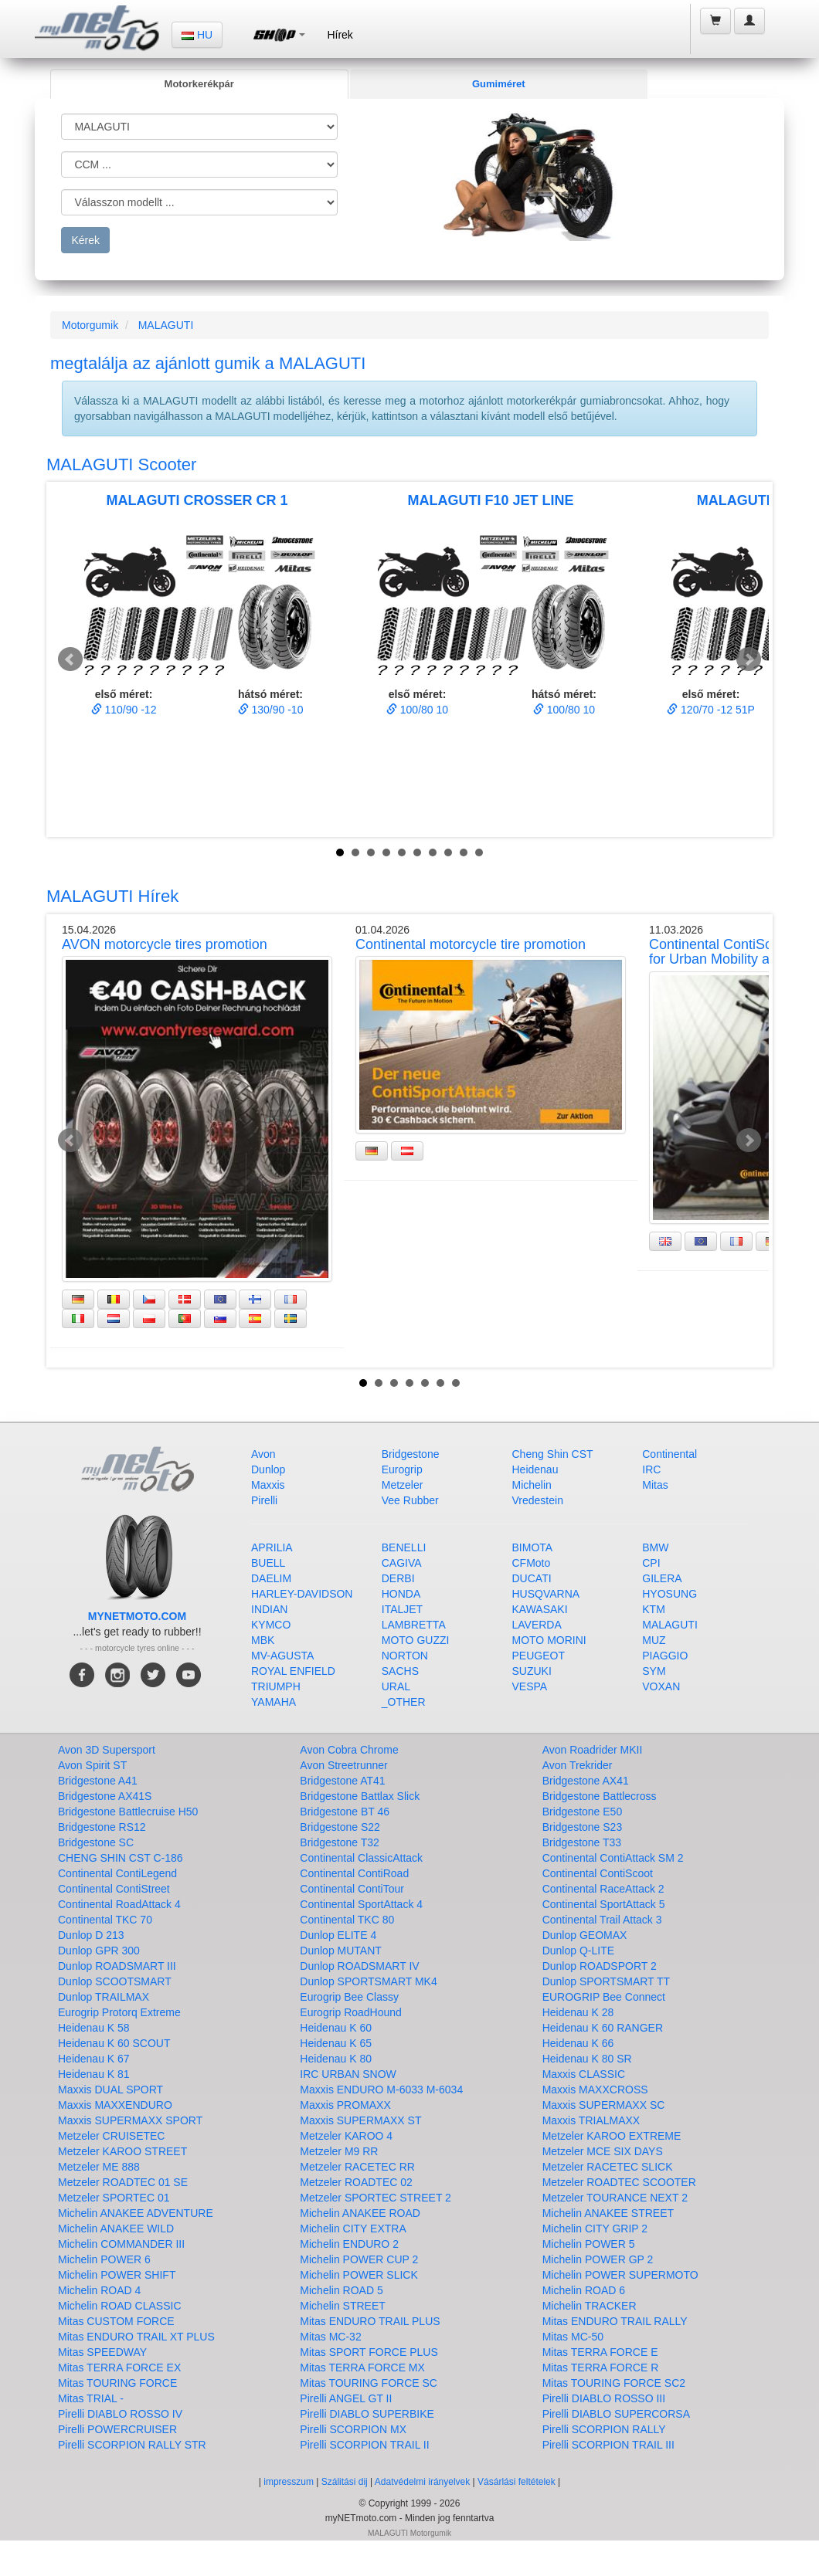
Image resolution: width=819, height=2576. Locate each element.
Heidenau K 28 (578, 2012)
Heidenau (535, 1469)
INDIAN (269, 1609)
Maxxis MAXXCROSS (595, 2089)
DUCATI (532, 1578)
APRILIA (272, 1547)
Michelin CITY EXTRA (353, 2228)
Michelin (532, 1485)
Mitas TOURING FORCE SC (368, 2383)
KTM (653, 1609)
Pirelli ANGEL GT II (346, 2398)
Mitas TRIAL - (91, 2398)
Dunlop (268, 1469)
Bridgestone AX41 (585, 1780)
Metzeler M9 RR (339, 2151)
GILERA (661, 1578)
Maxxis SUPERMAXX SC (603, 2105)
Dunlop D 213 (91, 1935)
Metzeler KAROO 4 (346, 2136)
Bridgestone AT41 (342, 1780)
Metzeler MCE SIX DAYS (602, 2151)
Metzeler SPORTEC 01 (113, 2197)
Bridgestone (411, 1454)
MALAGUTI (166, 325)
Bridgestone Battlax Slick (360, 1796)
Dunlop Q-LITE (578, 1950)
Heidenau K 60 (336, 2028)
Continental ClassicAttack (361, 1858)
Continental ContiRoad (354, 1873)
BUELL (268, 1563)
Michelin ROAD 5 (341, 2290)
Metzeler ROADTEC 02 (356, 2182)
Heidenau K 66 (578, 2043)
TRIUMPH (276, 1686)
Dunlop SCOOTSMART (115, 1981)
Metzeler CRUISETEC (111, 2136)
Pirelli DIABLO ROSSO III (603, 2398)
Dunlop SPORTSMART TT (606, 1981)
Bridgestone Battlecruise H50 (128, 1811)
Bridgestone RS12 (102, 1827)
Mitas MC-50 (572, 2336)
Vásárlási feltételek (516, 2481)
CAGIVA (402, 1563)
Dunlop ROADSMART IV (359, 1966)
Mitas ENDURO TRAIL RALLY (615, 2321)
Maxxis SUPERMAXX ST (360, 2120)
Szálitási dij (344, 2481)
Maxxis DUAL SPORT (110, 2089)
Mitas (655, 1485)
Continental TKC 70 (105, 1919)
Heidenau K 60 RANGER (602, 2028)
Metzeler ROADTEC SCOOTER (619, 2182)
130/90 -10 (271, 709)
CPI (651, 1563)
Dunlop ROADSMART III (117, 1966)
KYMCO (271, 1624)
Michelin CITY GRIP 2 (594, 2228)
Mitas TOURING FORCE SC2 (613, 2383)
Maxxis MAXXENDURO (115, 2105)
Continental (669, 1454)
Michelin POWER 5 (588, 2244)
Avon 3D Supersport (106, 1750)
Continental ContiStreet (114, 1889)
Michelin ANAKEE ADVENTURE (135, 2213)
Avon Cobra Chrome (349, 1750)
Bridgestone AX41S (104, 1796)
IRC (651, 1469)
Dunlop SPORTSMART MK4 (368, 1981)
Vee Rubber (410, 1500)
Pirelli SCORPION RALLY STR (132, 2445)
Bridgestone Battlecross (599, 1796)
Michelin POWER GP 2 (598, 2259)
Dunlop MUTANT (341, 1950)
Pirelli (264, 1500)
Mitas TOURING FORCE (117, 2383)
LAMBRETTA (414, 1624)
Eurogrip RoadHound (351, 2012)
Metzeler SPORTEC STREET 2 (375, 2197)
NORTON (405, 1655)
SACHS (400, 1671)
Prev (70, 659)
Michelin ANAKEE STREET (608, 2213)
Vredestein (537, 1500)
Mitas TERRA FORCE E (600, 2352)
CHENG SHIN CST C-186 (120, 1858)
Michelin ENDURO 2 (349, 2244)
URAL (396, 1686)
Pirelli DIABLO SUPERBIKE (367, 2414)
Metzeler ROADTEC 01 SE (123, 2182)
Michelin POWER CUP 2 (359, 2259)
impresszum (288, 2481)
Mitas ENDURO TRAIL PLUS (370, 2321)
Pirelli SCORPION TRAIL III (608, 2445)
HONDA (401, 1594)
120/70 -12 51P (711, 709)
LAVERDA (537, 1624)
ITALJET (402, 1609)
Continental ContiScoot (597, 1873)
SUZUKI (532, 1671)
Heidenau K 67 (94, 2058)
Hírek (339, 35)
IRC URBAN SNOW (348, 2074)
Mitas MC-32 (330, 2336)
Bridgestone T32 (339, 1842)
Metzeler (402, 1485)
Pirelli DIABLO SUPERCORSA (616, 2414)
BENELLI (404, 1547)
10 (479, 852)
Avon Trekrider (577, 1765)
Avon (263, 1454)
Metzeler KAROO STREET (122, 2151)
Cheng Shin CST (552, 1454)
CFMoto (531, 1563)
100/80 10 (417, 709)
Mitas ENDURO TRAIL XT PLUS (136, 2336)
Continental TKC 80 (347, 1919)
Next (748, 659)
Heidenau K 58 (94, 2028)
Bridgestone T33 (581, 1842)
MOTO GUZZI (416, 1640)
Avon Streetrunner (343, 1765)
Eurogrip (402, 1469)
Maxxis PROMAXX (345, 2105)
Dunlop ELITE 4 (338, 1935)
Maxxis (268, 1485)
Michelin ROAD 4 (99, 2290)
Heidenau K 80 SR (587, 2058)
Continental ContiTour (352, 1889)
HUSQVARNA (546, 1594)
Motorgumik (90, 325)
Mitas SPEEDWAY (102, 2352)
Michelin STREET (342, 2306)
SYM (653, 1671)
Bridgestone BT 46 (344, 1811)
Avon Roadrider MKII (592, 1750)
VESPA (530, 1686)
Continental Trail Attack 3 (602, 1919)
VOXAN (661, 1686)
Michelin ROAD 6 (583, 2290)
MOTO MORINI (549, 1640)
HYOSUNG (669, 1594)
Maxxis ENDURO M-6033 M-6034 (381, 2089)
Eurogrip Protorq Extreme (119, 2012)
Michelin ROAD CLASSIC (120, 2306)
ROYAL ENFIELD (293, 1671)
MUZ (653, 1640)
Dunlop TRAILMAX (103, 1997)
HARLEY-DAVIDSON (301, 1594)
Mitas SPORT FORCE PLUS (368, 2352)
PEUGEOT (538, 1655)
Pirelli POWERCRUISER (117, 2429)
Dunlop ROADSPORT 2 (599, 1966)
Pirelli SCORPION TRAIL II (364, 2445)
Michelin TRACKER (589, 2306)
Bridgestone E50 (582, 1811)
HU (197, 35)
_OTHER (404, 1702)
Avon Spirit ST (92, 1765)
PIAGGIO (665, 1655)
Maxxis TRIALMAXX (591, 2120)
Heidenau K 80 (336, 2058)
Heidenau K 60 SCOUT (114, 2043)
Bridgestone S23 (582, 1827)
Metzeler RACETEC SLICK (607, 2167)
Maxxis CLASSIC (583, 2074)
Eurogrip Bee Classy (349, 1997)
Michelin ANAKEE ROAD (360, 2213)
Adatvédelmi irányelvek (422, 2481)
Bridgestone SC (96, 1842)
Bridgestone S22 (340, 1827)
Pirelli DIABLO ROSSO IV (120, 2414)
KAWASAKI (540, 1609)
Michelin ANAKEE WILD (116, 2228)
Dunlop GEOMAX (584, 1935)
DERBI (398, 1578)
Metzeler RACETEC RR (357, 2167)
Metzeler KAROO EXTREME (611, 2136)
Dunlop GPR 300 (99, 1950)
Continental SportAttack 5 (603, 1904)
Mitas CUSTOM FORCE (116, 2321)
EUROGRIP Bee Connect (603, 1997)
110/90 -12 (124, 709)
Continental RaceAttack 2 (603, 1889)
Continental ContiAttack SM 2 (613, 1858)
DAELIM (271, 1578)
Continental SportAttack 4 (361, 1904)
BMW (655, 1547)
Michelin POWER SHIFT (116, 2275)
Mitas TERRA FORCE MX (362, 2367)
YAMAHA (273, 1702)
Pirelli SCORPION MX (353, 2429)
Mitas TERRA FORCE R (600, 2367)
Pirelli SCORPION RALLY (604, 2429)
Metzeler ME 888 (99, 2167)
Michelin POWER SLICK (358, 2275)
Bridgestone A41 (98, 1780)
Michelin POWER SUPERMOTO (620, 2275)
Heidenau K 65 (336, 2043)
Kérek (85, 240)
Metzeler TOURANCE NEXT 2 (615, 2197)
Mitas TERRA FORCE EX (119, 2367)
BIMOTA (532, 1547)
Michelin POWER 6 (104, 2259)
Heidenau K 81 (94, 2074)
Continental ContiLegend (117, 1873)
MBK (262, 1640)
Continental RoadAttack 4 (119, 1904)
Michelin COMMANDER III (121, 2244)
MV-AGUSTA (282, 1655)
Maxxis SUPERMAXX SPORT (130, 2120)
